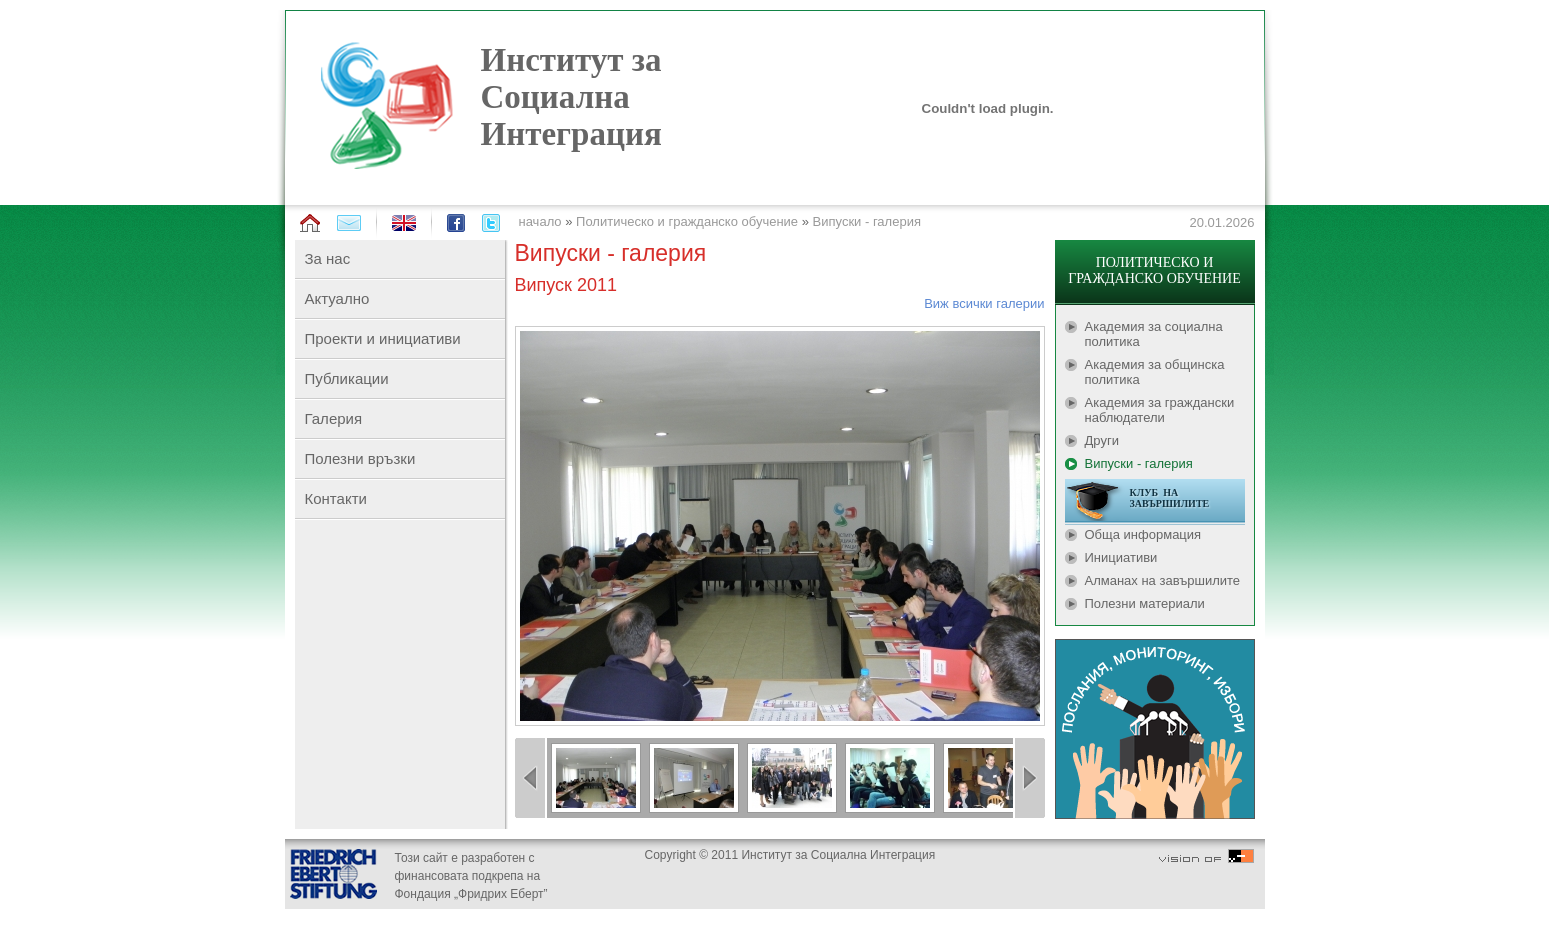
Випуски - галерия (867, 221)
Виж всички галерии (984, 303)
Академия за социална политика (1154, 334)
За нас (328, 258)
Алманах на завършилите (1163, 580)
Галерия (334, 418)
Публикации (347, 378)
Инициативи (1121, 557)
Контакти (336, 498)
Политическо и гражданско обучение (687, 221)
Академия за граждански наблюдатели (1160, 410)
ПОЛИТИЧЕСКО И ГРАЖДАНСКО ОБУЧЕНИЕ (1154, 270)
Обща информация (1143, 534)
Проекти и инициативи (383, 338)
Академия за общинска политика (1155, 372)
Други (1102, 440)
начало (540, 221)
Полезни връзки (360, 458)
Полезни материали (1145, 603)
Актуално (337, 298)
